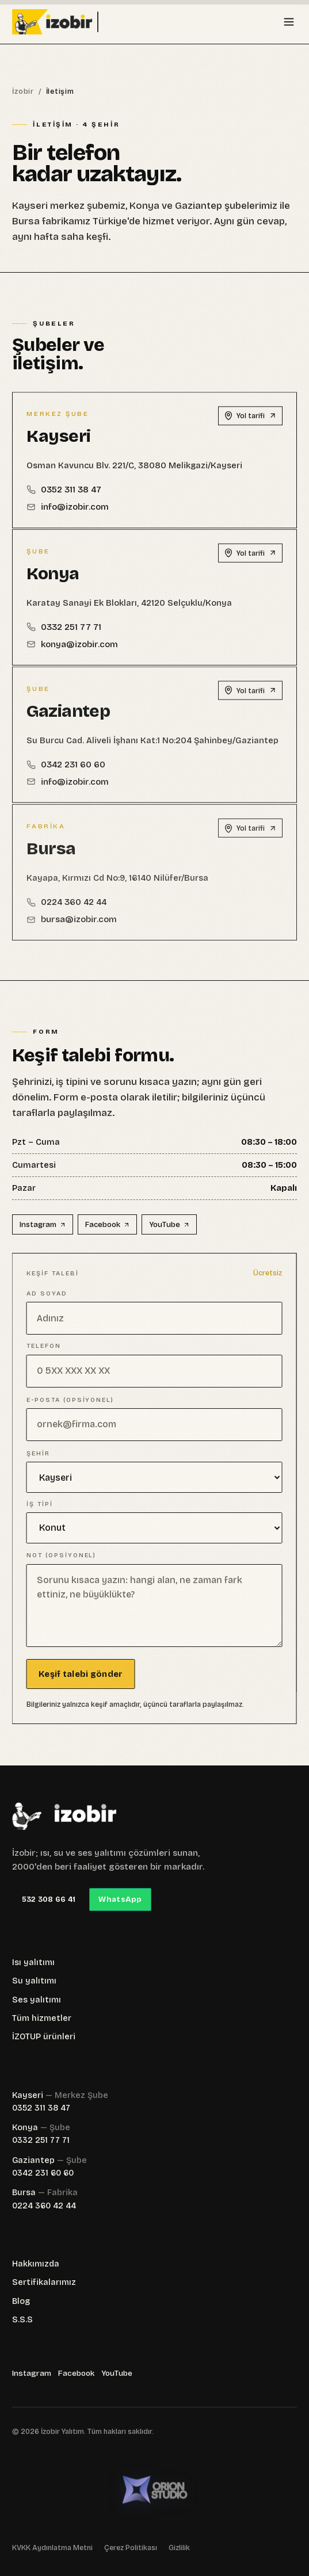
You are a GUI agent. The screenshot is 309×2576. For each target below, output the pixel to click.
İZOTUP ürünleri (43, 2037)
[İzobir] (64, 1816)
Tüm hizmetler (41, 2018)
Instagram (43, 1224)
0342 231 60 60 (65, 775)
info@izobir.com (67, 512)
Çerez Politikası (130, 2547)
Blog (21, 2301)
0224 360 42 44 (44, 2206)
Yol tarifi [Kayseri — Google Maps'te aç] (250, 421)
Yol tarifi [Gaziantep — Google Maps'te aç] (250, 701)
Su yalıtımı (34, 1981)
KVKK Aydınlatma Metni (52, 2547)
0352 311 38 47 (63, 495)
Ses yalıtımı (36, 2000)
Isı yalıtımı (33, 1962)
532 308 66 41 (48, 1899)
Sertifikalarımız (44, 2282)
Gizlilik (179, 2547)
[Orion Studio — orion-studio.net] (154, 2490)
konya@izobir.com (72, 652)
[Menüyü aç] (289, 22)
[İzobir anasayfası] (75, 22)
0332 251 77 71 (63, 634)
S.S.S (22, 2320)
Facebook (108, 1224)
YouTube (169, 1224)
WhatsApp (120, 1899)
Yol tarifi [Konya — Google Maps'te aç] (250, 560)
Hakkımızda (35, 2264)
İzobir (23, 91)
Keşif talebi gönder (73, 1674)
